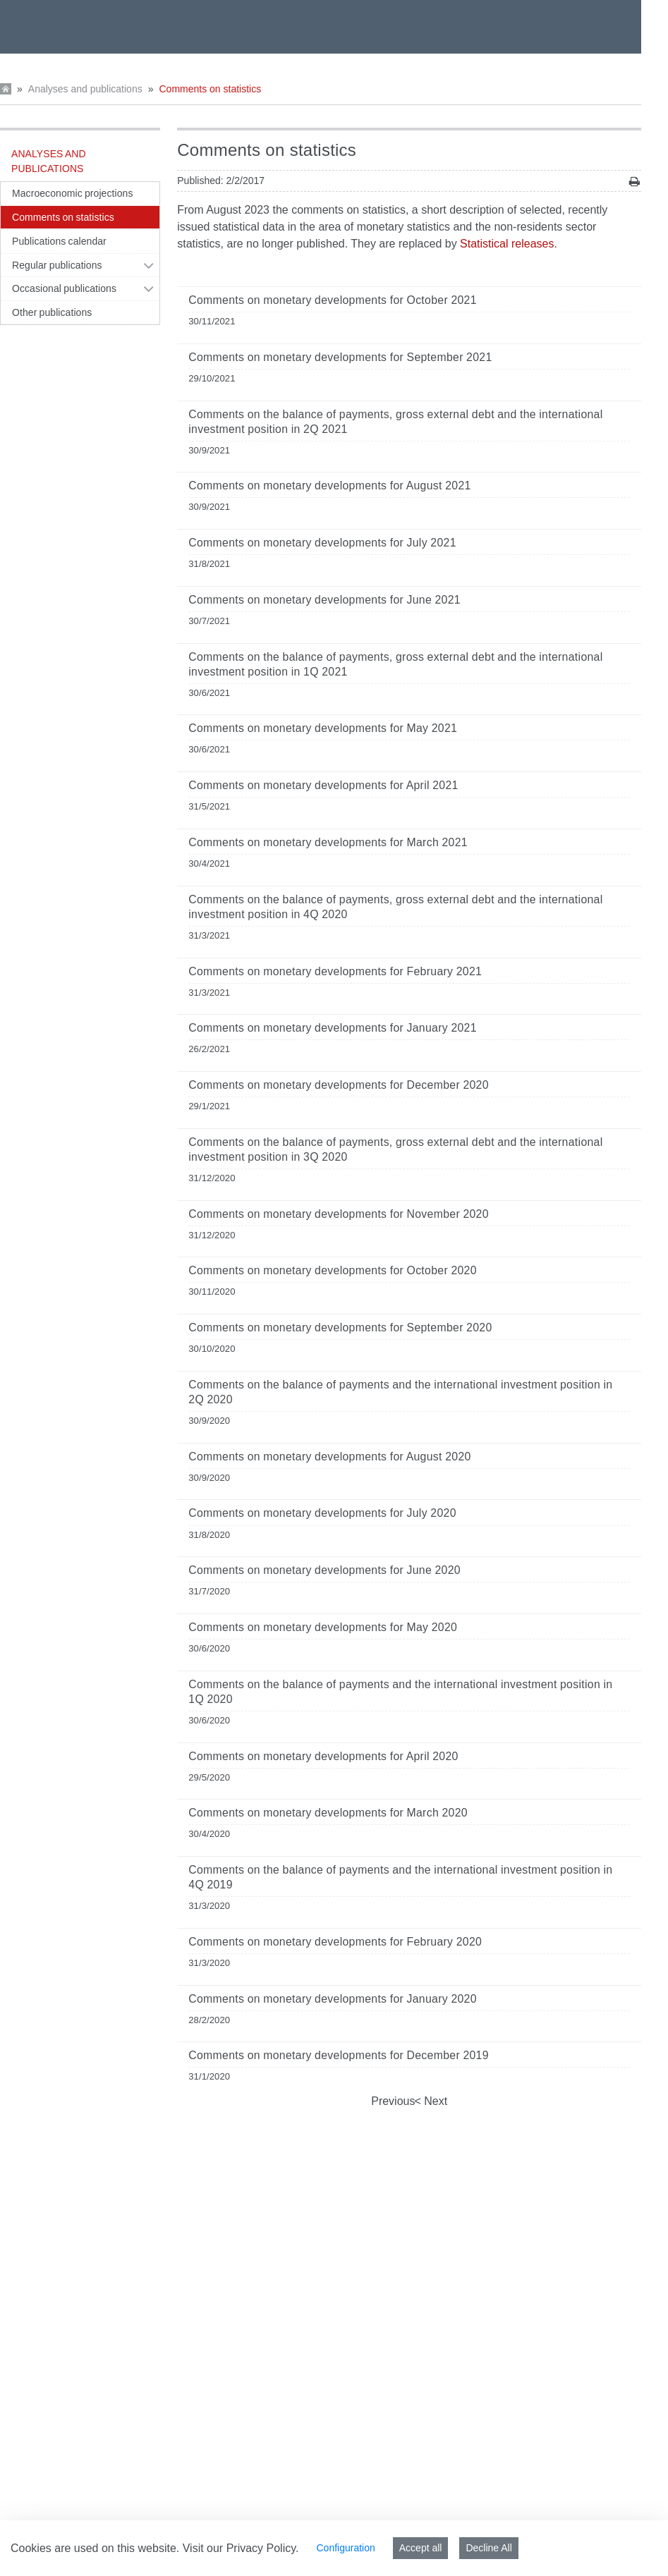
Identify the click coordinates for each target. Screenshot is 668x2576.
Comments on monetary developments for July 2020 (322, 1513)
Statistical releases (507, 244)
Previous (393, 2101)
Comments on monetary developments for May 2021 (322, 728)
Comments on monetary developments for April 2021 (323, 785)
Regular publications (57, 265)
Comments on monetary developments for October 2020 (332, 1270)
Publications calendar (59, 241)
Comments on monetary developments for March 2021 (328, 842)
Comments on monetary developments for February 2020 (335, 1942)
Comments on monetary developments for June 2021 (324, 600)
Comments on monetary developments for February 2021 (335, 971)
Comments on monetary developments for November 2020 (338, 1214)
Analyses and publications (85, 88)
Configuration (345, 2547)
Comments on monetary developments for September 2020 (340, 1327)
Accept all (420, 2547)
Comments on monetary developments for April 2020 (323, 1756)
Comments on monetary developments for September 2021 (340, 357)
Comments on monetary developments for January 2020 (332, 1999)
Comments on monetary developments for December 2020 (338, 1085)
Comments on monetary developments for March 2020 (328, 1813)
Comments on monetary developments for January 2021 (332, 1028)
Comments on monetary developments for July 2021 (322, 543)
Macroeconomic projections (72, 193)
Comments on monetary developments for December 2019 (338, 2055)
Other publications (52, 312)
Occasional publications (64, 288)
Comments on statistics (210, 88)
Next (434, 2101)
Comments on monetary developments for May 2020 (322, 1627)
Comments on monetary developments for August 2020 (329, 1457)
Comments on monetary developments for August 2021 (329, 486)
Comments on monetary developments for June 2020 (324, 1570)
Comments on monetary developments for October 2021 (332, 300)
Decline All (488, 2547)
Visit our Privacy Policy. (241, 2548)
